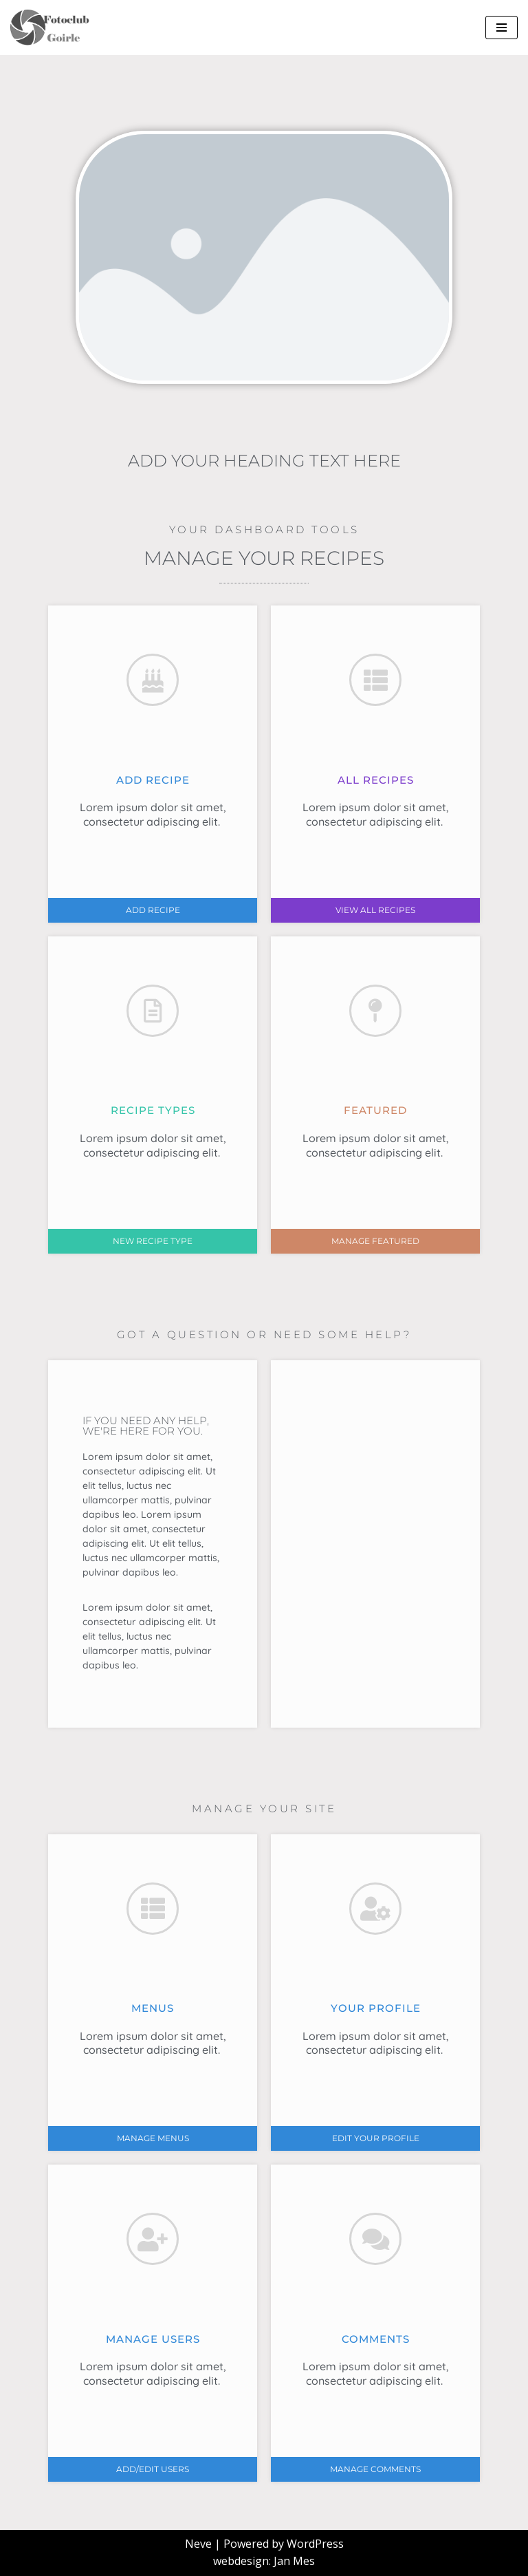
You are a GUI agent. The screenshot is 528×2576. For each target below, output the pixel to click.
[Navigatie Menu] (501, 27)
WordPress (315, 2543)
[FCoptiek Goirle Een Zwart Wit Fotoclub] (55, 27)
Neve (198, 2543)
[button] (152, 910)
